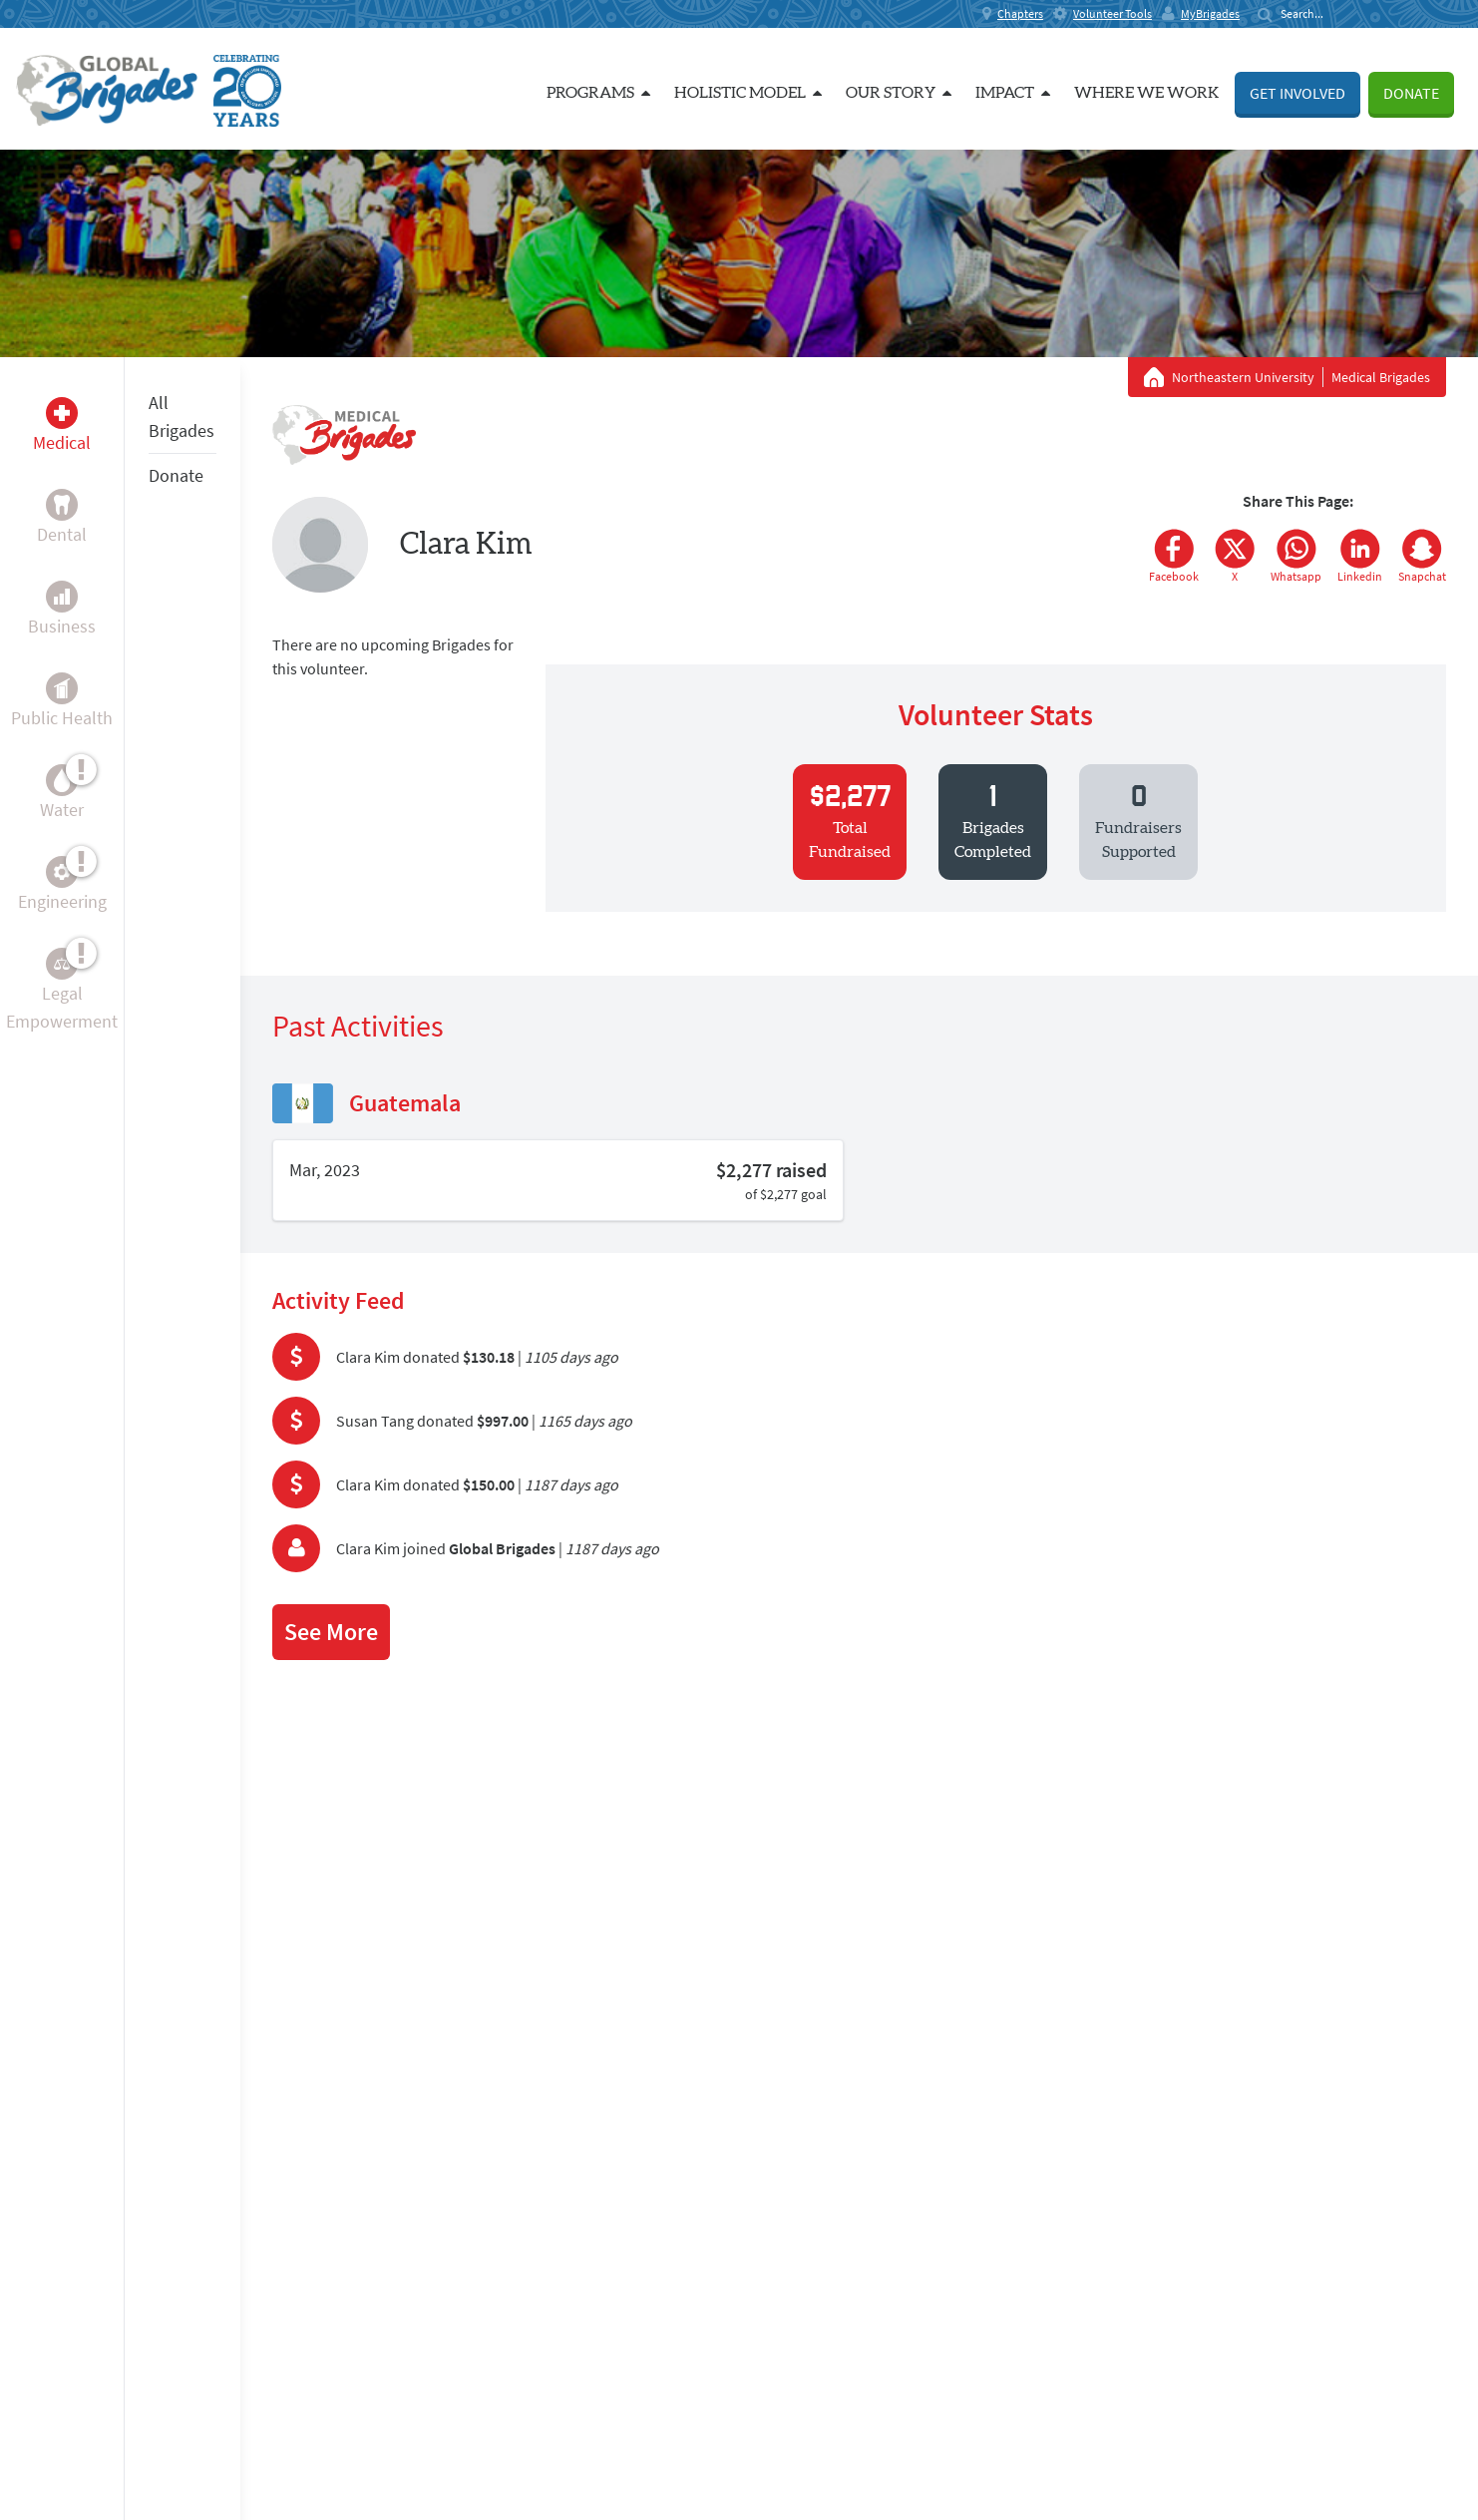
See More (331, 1631)
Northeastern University (1243, 377)
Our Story (898, 93)
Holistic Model (748, 93)
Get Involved (1297, 93)
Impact (1012, 93)
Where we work (1146, 93)
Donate (1411, 93)
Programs (598, 93)
